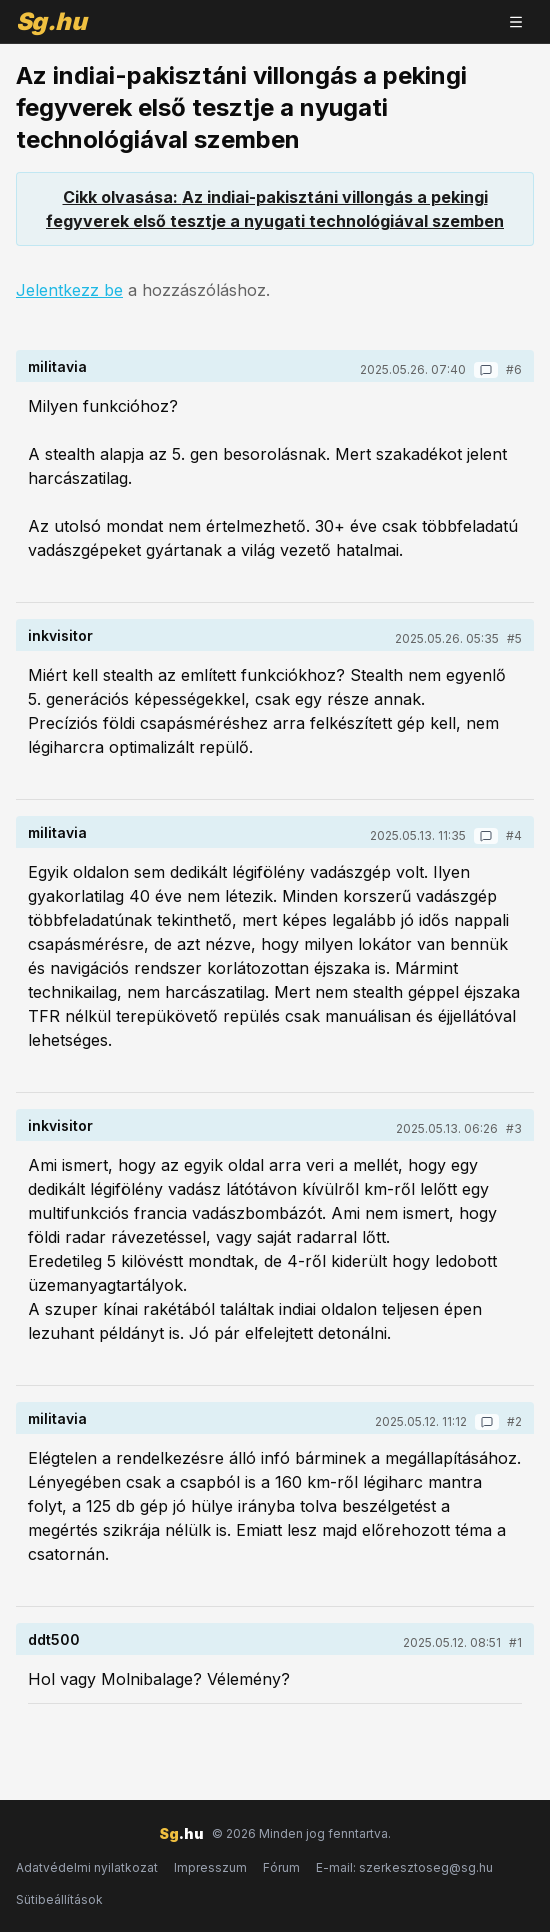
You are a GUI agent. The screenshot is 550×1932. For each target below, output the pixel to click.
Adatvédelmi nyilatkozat (87, 1867)
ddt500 (54, 1639)
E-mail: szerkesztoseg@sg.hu (404, 1867)
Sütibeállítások (59, 1899)
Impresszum (210, 1867)
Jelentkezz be (69, 290)
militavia (57, 366)
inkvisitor (60, 635)
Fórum (281, 1867)
